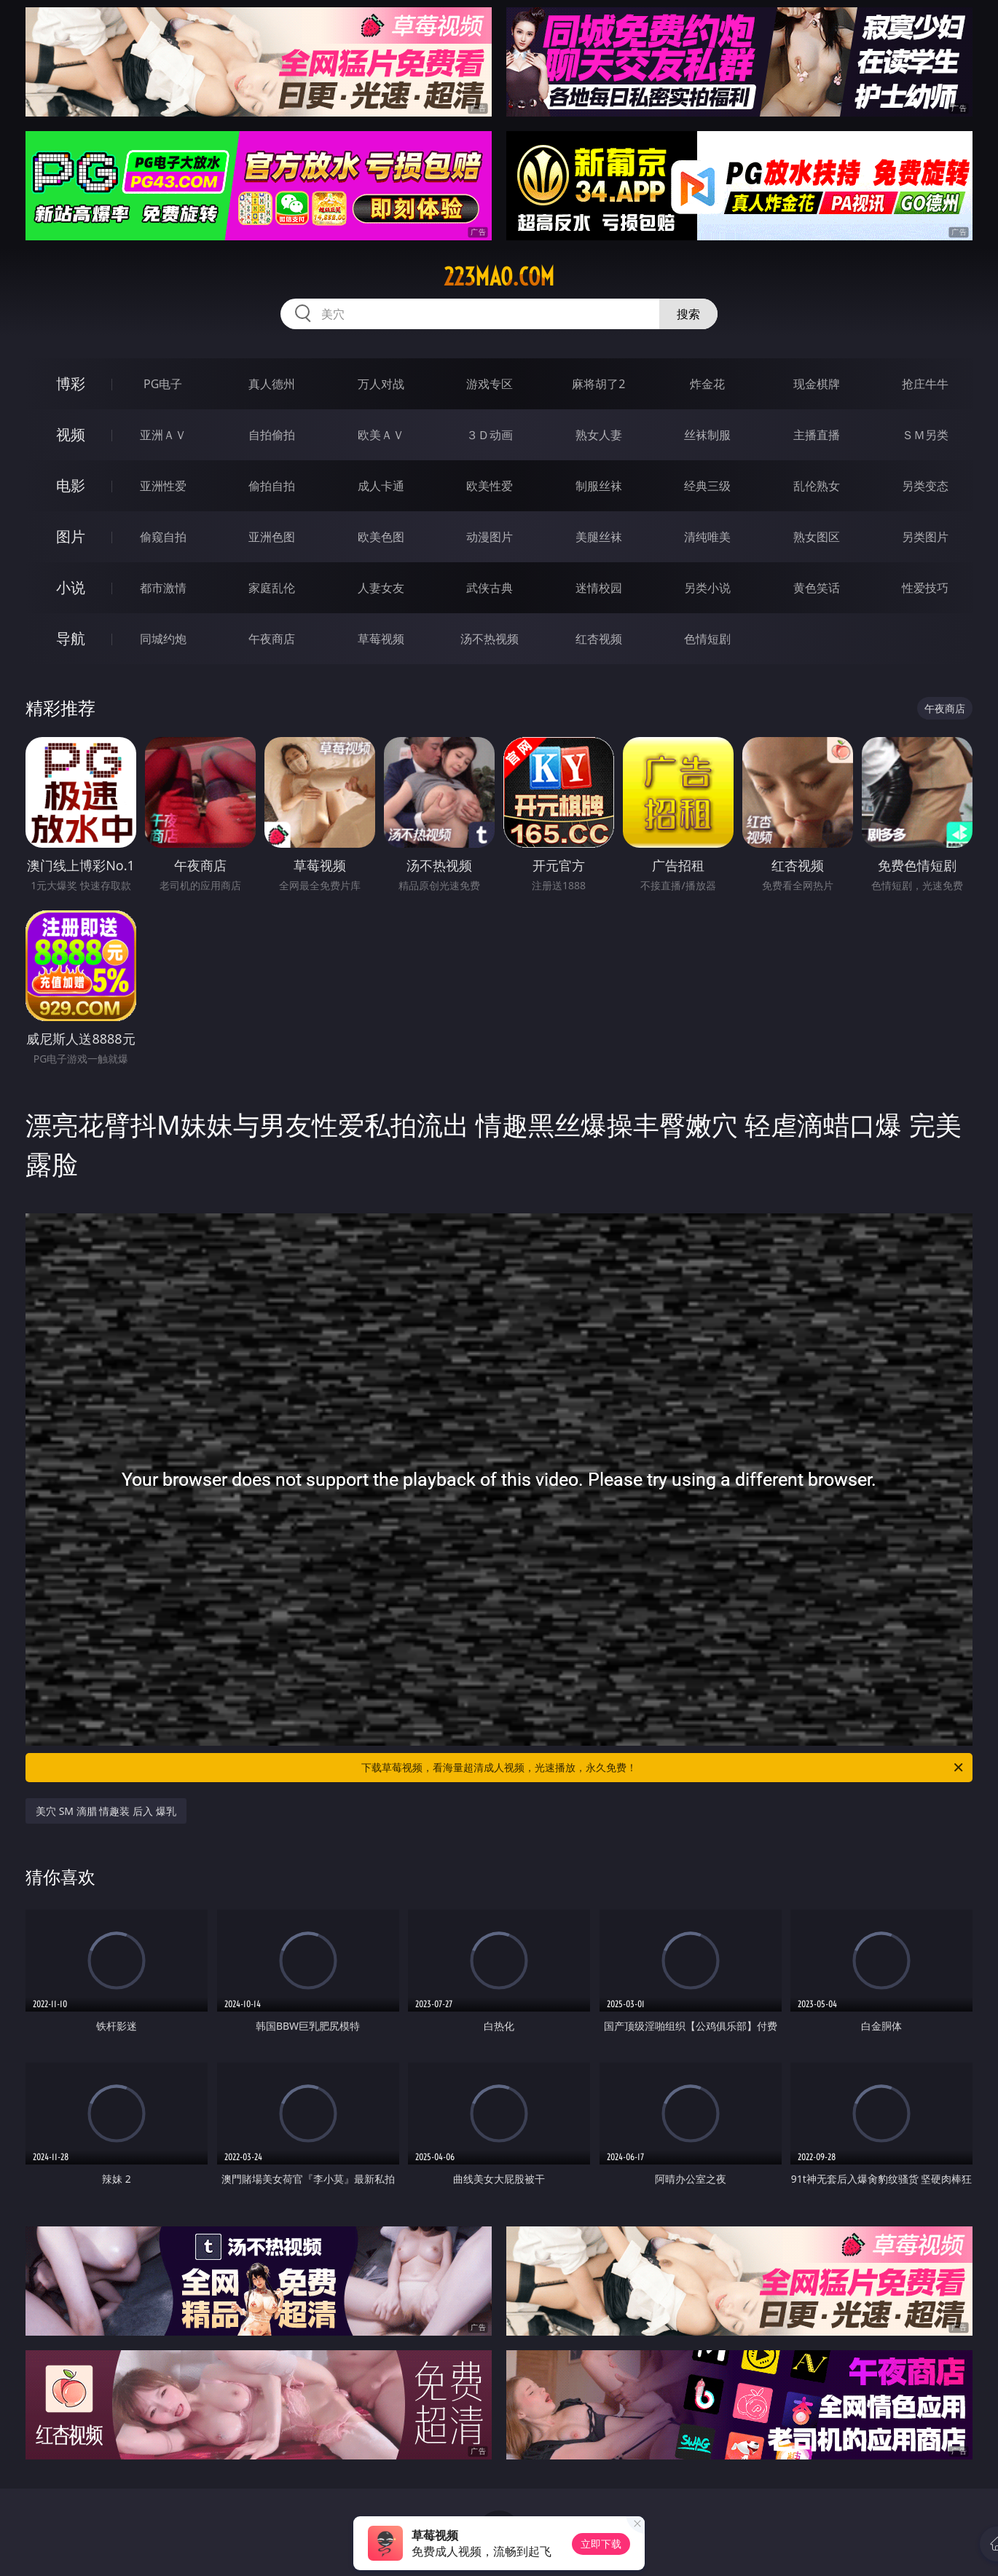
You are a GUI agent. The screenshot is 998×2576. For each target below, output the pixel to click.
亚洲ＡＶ (163, 435)
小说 (70, 587)
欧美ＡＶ (381, 435)
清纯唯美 (707, 537)
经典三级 (707, 486)
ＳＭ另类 (925, 435)
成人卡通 (381, 486)
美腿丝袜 (598, 537)
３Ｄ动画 (489, 435)
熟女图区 (816, 537)
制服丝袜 (598, 486)
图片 (70, 536)
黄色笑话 (816, 588)
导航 (70, 638)
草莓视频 (381, 639)
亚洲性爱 (163, 486)
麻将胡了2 (598, 384)
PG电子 (163, 384)
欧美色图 (381, 537)
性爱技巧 (925, 588)
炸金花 (707, 384)
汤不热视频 (489, 639)
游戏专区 (489, 384)
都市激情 (163, 588)
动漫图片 (489, 537)
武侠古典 (489, 588)
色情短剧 (707, 639)
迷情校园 (598, 588)
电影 (70, 485)
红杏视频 (598, 639)
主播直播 (816, 435)
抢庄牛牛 (925, 384)
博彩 (70, 383)
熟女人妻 (598, 435)
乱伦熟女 (816, 486)
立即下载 (601, 2544)
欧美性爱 (489, 486)
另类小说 (707, 588)
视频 (70, 434)
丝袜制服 (707, 435)
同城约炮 (163, 639)
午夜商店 (271, 639)
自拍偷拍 (271, 435)
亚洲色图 (271, 537)
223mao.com (499, 276)
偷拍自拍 (271, 486)
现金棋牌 (816, 384)
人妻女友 (381, 588)
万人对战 (381, 384)
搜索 (688, 314)
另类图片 (925, 537)
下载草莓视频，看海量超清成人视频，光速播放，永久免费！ (663, 1767)
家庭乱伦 (271, 588)
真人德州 (271, 384)
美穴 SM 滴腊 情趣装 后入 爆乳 (106, 1811)
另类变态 (925, 486)
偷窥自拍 (163, 537)
